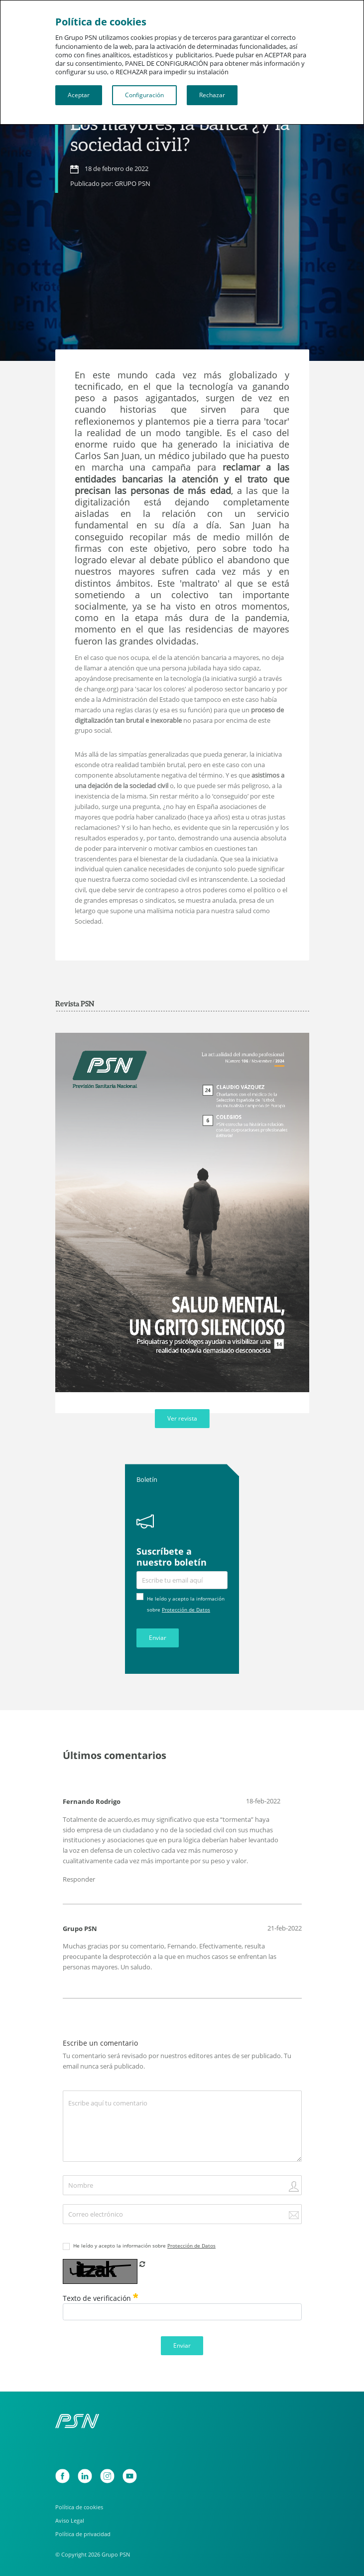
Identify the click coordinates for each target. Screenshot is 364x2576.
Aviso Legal (69, 2520)
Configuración (144, 95)
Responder (79, 1879)
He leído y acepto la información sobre (144, 2246)
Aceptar (79, 95)
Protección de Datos (186, 1610)
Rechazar (212, 95)
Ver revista (182, 1418)
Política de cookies (79, 2507)
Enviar (157, 1637)
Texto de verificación (100, 2298)
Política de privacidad (83, 2534)
